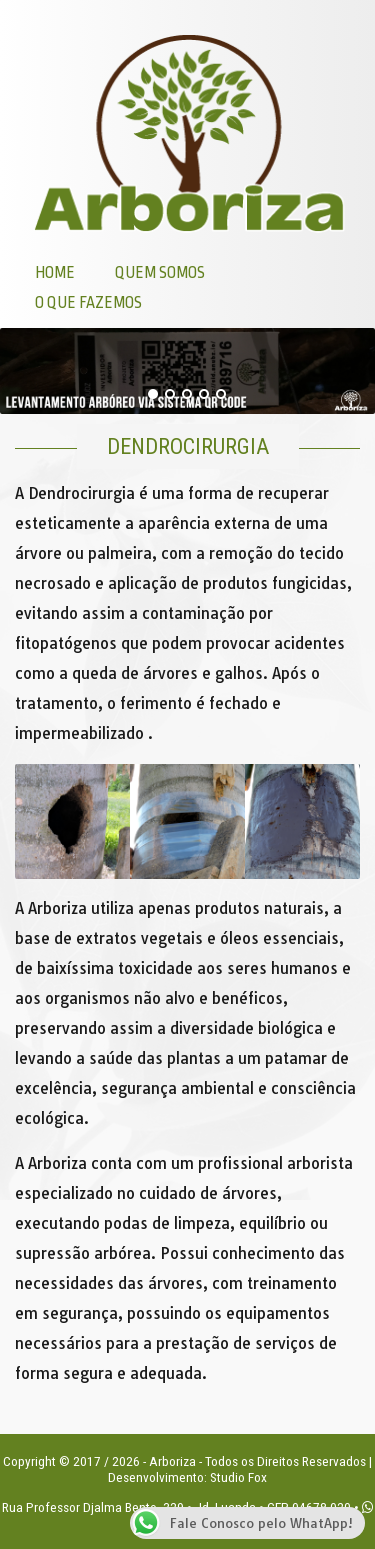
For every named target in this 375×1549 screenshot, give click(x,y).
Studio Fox (238, 1477)
